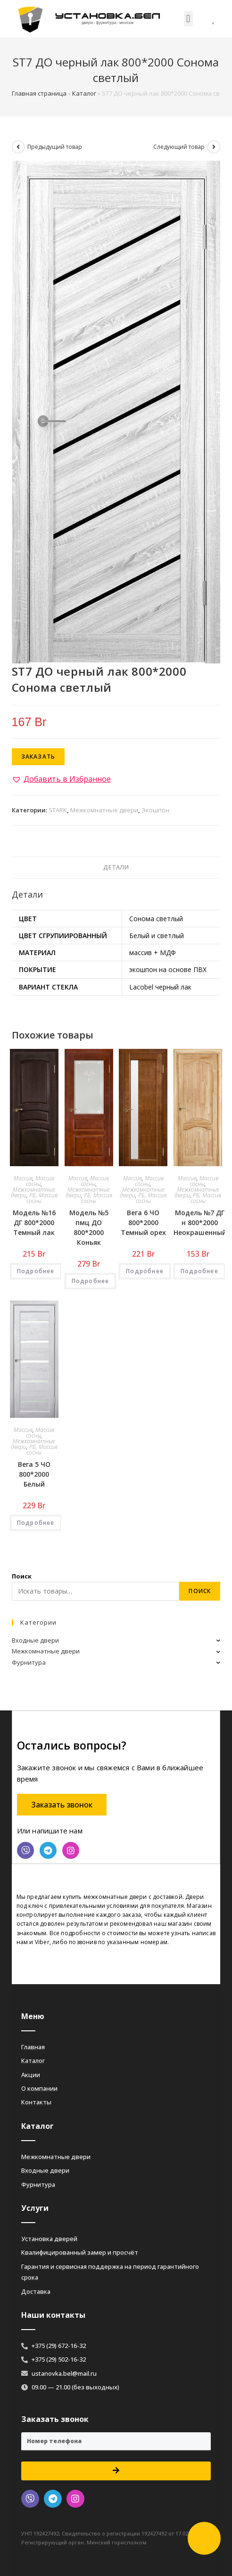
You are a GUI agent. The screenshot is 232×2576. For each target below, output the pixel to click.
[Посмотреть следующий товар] (213, 147)
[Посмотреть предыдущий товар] (18, 147)
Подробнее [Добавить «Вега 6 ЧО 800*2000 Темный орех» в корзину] (145, 1271)
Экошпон (155, 810)
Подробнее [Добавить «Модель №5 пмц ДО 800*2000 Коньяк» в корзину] (90, 1281)
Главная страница (39, 93)
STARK (58, 810)
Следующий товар (179, 147)
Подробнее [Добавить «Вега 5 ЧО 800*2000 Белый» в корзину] (36, 1523)
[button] (188, 18)
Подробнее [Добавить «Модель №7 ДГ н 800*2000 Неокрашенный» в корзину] (199, 1271)
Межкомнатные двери (104, 810)
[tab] (116, 867)
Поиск (22, 1576)
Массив (23, 1178)
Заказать (38, 756)
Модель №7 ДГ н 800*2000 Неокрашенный (200, 1222)
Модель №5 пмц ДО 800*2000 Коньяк (88, 1227)
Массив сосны (40, 1181)
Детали (116, 867)
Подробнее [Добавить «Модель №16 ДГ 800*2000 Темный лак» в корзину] (36, 1271)
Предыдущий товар (54, 147)
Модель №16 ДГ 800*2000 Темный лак (34, 1222)
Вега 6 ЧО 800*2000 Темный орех (143, 1222)
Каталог (84, 93)
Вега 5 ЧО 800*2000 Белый (34, 1474)
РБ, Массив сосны (42, 1198)
